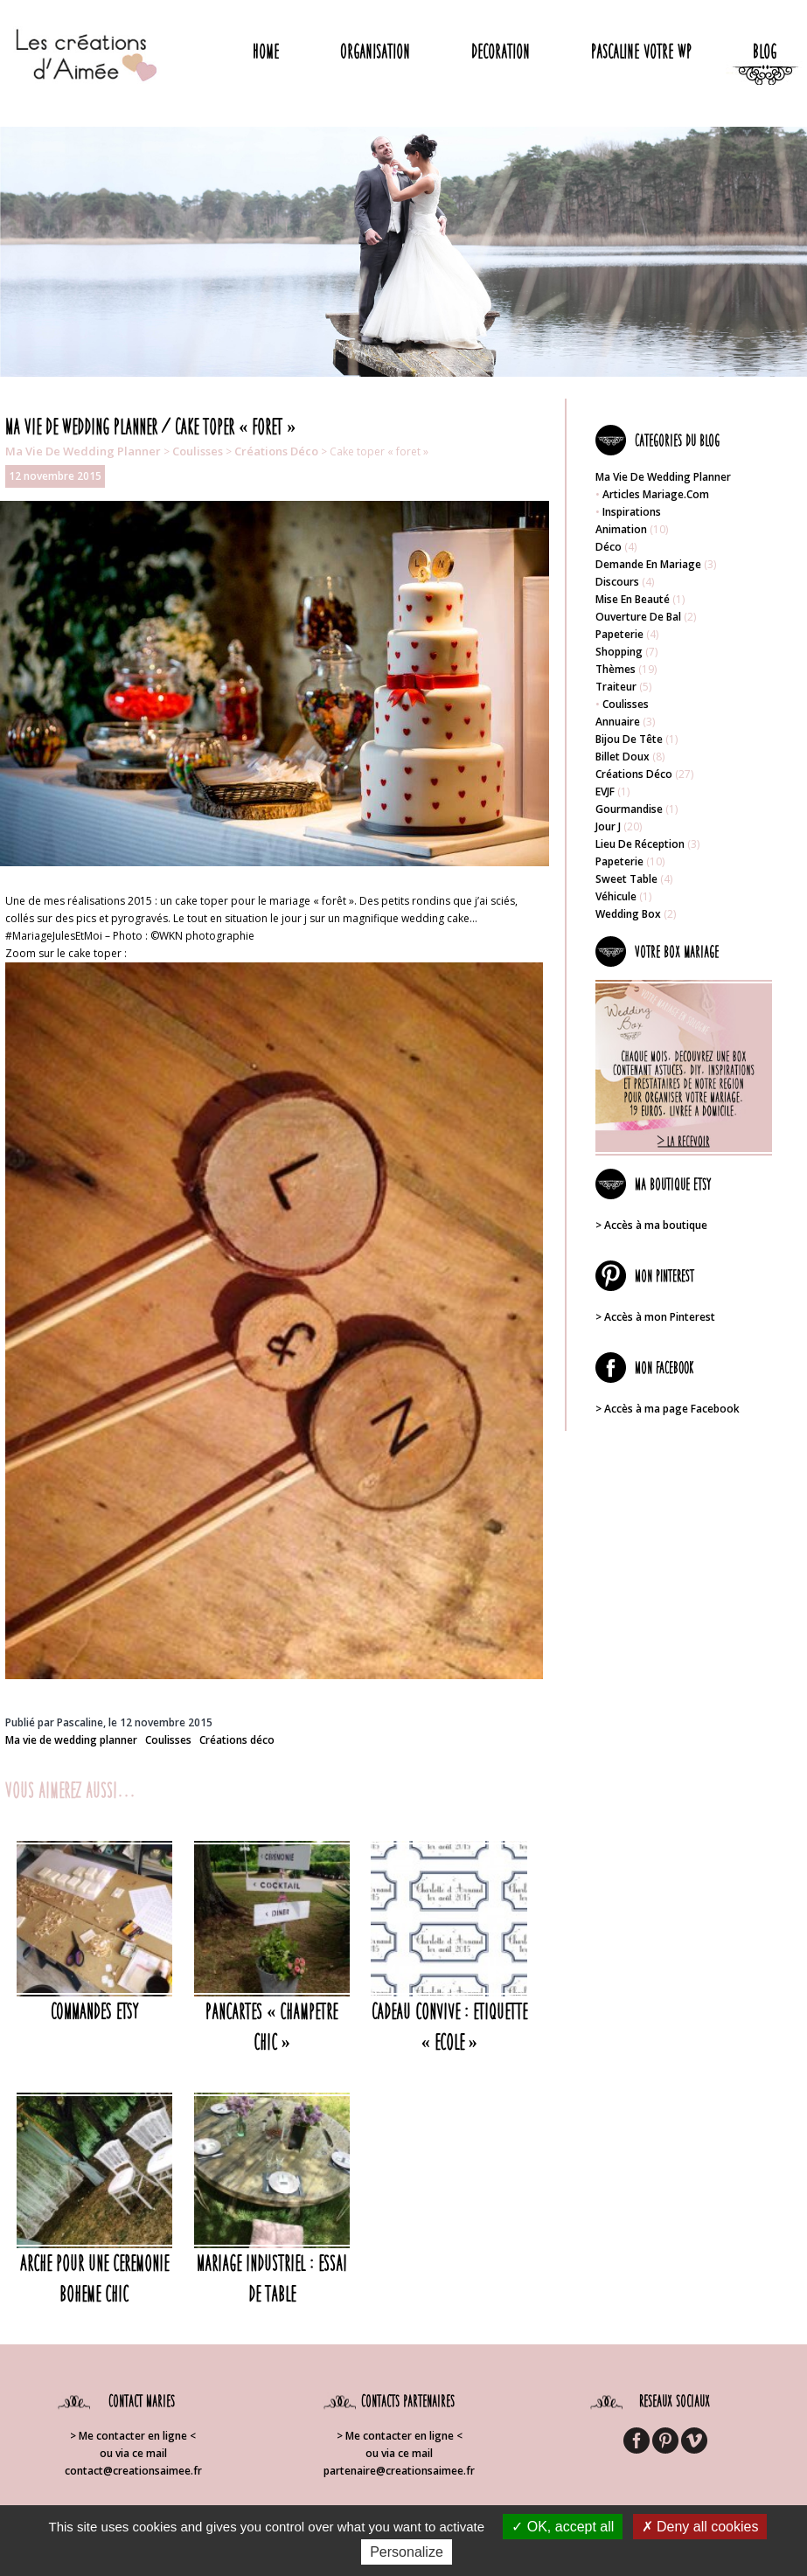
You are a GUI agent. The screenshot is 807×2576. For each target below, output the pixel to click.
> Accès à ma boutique (651, 1225)
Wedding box (628, 913)
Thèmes (615, 669)
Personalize (406, 2552)
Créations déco (276, 451)
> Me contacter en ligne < (133, 2435)
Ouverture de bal (638, 616)
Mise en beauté (632, 599)
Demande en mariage (648, 564)
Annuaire (617, 721)
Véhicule (616, 896)
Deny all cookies (700, 2526)
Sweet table (626, 878)
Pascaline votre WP (641, 51)
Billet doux (622, 756)
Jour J (608, 826)
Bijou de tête (629, 739)
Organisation (375, 51)
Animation (621, 529)
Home (266, 51)
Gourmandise (629, 809)
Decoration (500, 51)
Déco (608, 546)
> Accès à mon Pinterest (655, 1316)
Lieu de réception (640, 844)
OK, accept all (562, 2526)
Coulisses (197, 451)
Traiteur (616, 686)
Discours (617, 581)
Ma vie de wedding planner (83, 451)
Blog (764, 51)
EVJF (605, 791)
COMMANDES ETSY (94, 2011)
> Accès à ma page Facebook (667, 1408)
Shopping (619, 651)
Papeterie (619, 634)
